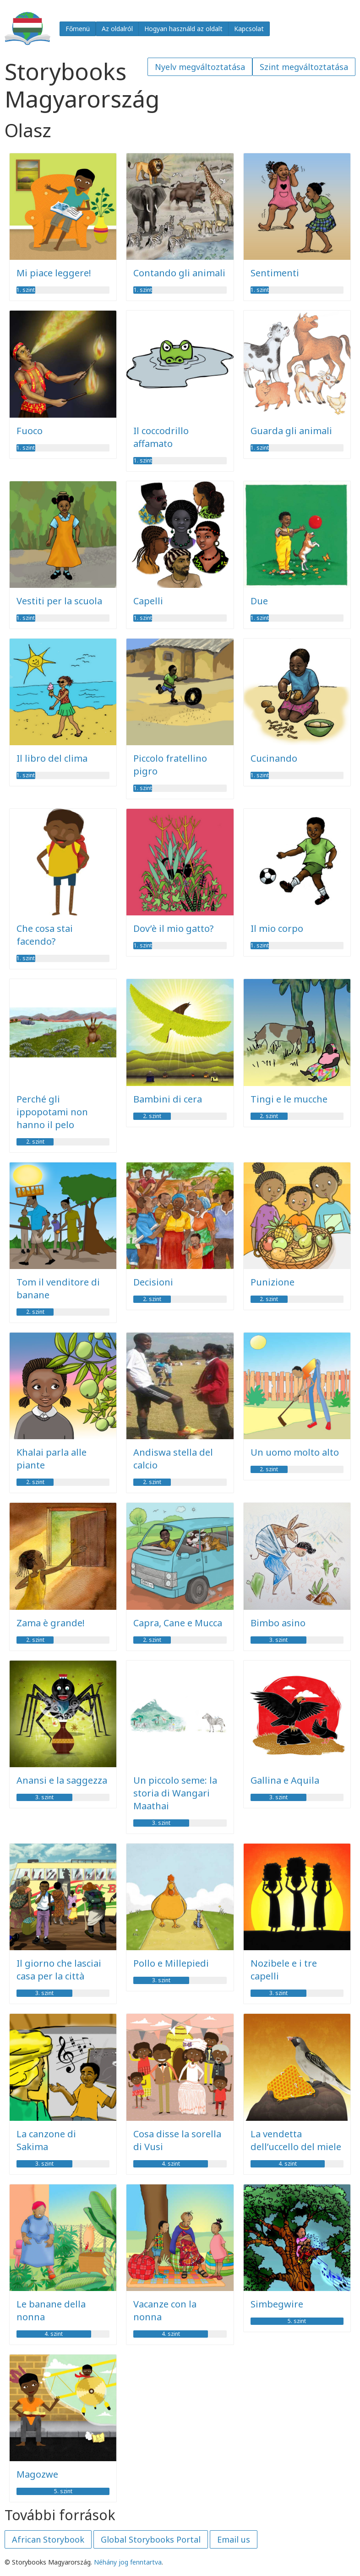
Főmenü (77, 28)
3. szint (278, 1640)
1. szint (25, 290)
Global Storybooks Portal (151, 2539)
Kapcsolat (249, 28)
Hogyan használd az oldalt (183, 28)
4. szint (171, 2163)
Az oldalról (117, 28)
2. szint (35, 1141)
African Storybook (48, 2539)
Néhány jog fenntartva (128, 2562)
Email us (233, 2539)
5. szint (297, 2321)
